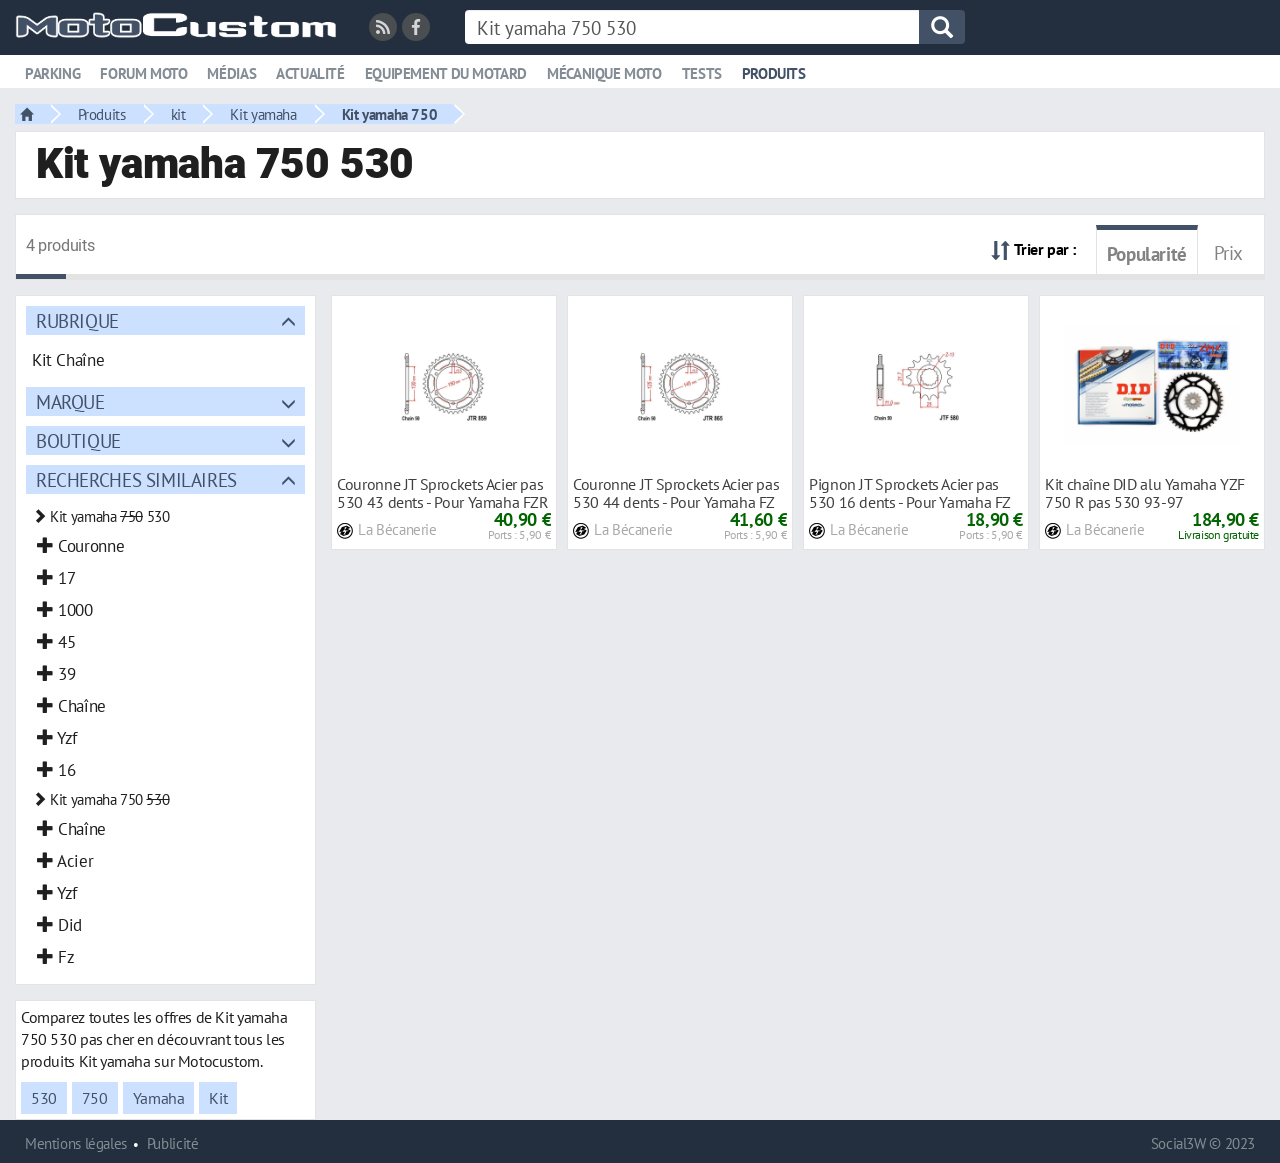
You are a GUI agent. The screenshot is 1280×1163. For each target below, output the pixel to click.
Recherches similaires (136, 479)
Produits (774, 73)
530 (44, 1098)
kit (178, 114)
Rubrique (77, 320)
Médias (231, 73)
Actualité (310, 73)
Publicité (173, 1143)
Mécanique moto (604, 73)
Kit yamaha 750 (390, 114)
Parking (52, 73)
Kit (218, 1098)
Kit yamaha (263, 114)
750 (95, 1098)
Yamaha (159, 1098)
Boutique (78, 440)
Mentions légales (76, 1143)
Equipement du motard (446, 73)
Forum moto (143, 73)
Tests (702, 73)
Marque (70, 401)
